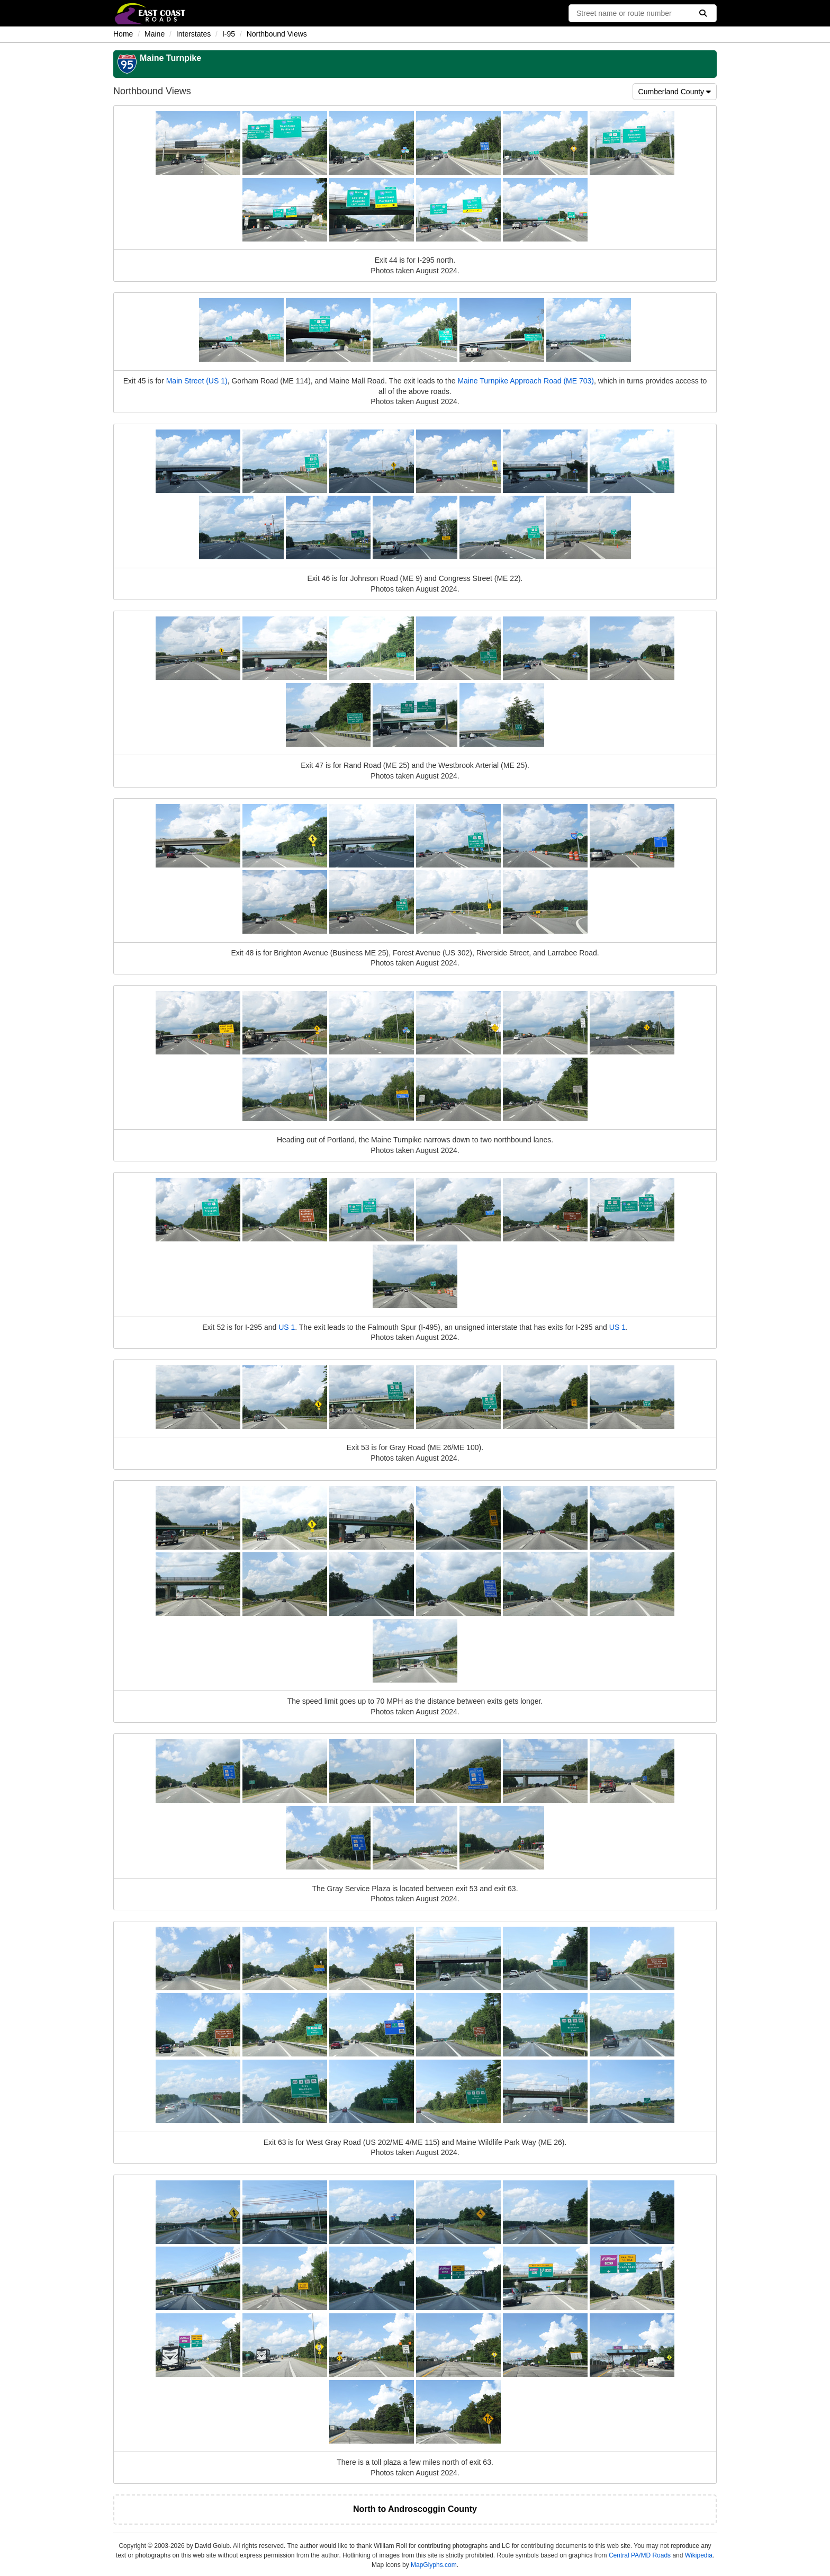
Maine (155, 34)
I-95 (228, 34)
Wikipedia (698, 2555)
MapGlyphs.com (434, 2565)
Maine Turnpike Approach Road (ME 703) (525, 381)
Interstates (193, 34)
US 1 (286, 1327)
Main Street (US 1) (197, 381)
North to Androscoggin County (415, 2509)
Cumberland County (674, 91)
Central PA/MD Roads (640, 2555)
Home (123, 34)
